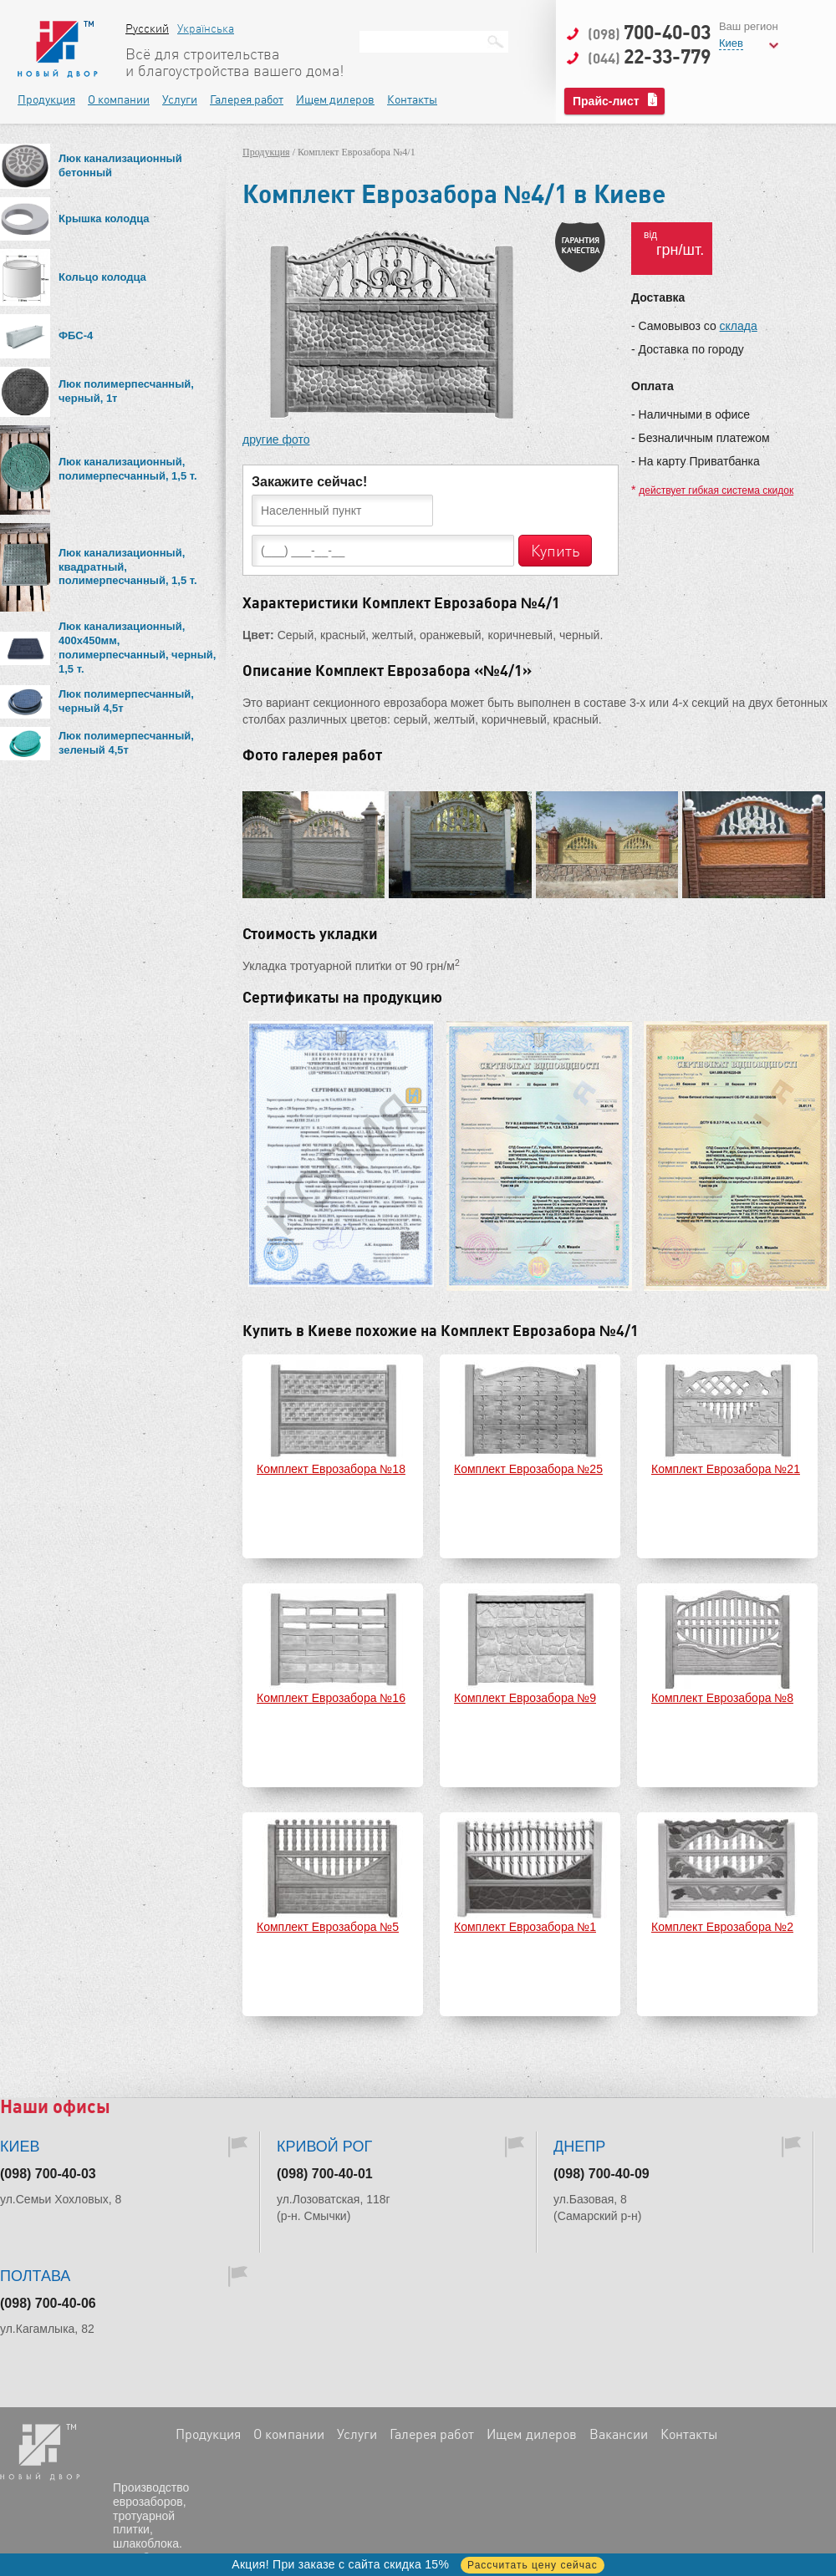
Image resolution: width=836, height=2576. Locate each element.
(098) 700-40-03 (48, 2174)
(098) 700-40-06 (48, 2303)
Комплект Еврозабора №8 (722, 1698)
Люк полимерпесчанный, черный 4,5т (126, 701)
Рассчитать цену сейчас (532, 2565)
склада (738, 326)
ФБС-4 (76, 335)
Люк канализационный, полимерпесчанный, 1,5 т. (128, 468)
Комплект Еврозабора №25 (528, 1469)
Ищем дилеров (335, 99)
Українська (205, 28)
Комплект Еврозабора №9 (525, 1698)
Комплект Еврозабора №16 (331, 1698)
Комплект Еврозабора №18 (331, 1469)
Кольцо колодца (102, 277)
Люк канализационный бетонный (120, 165)
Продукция (46, 99)
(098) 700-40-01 (325, 2174)
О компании (119, 99)
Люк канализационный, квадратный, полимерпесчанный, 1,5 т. (128, 566)
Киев (731, 43)
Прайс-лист (606, 101)
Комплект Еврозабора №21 (725, 1469)
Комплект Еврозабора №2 (722, 1926)
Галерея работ (246, 99)
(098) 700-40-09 (601, 2174)
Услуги (179, 99)
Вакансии (618, 2434)
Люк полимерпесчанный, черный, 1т (126, 391)
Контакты (412, 99)
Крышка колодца (104, 218)
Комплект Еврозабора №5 (328, 1926)
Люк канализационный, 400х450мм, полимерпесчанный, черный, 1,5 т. (137, 647)
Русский (147, 28)
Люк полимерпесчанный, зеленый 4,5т (126, 742)
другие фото (275, 439)
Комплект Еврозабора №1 (525, 1926)
